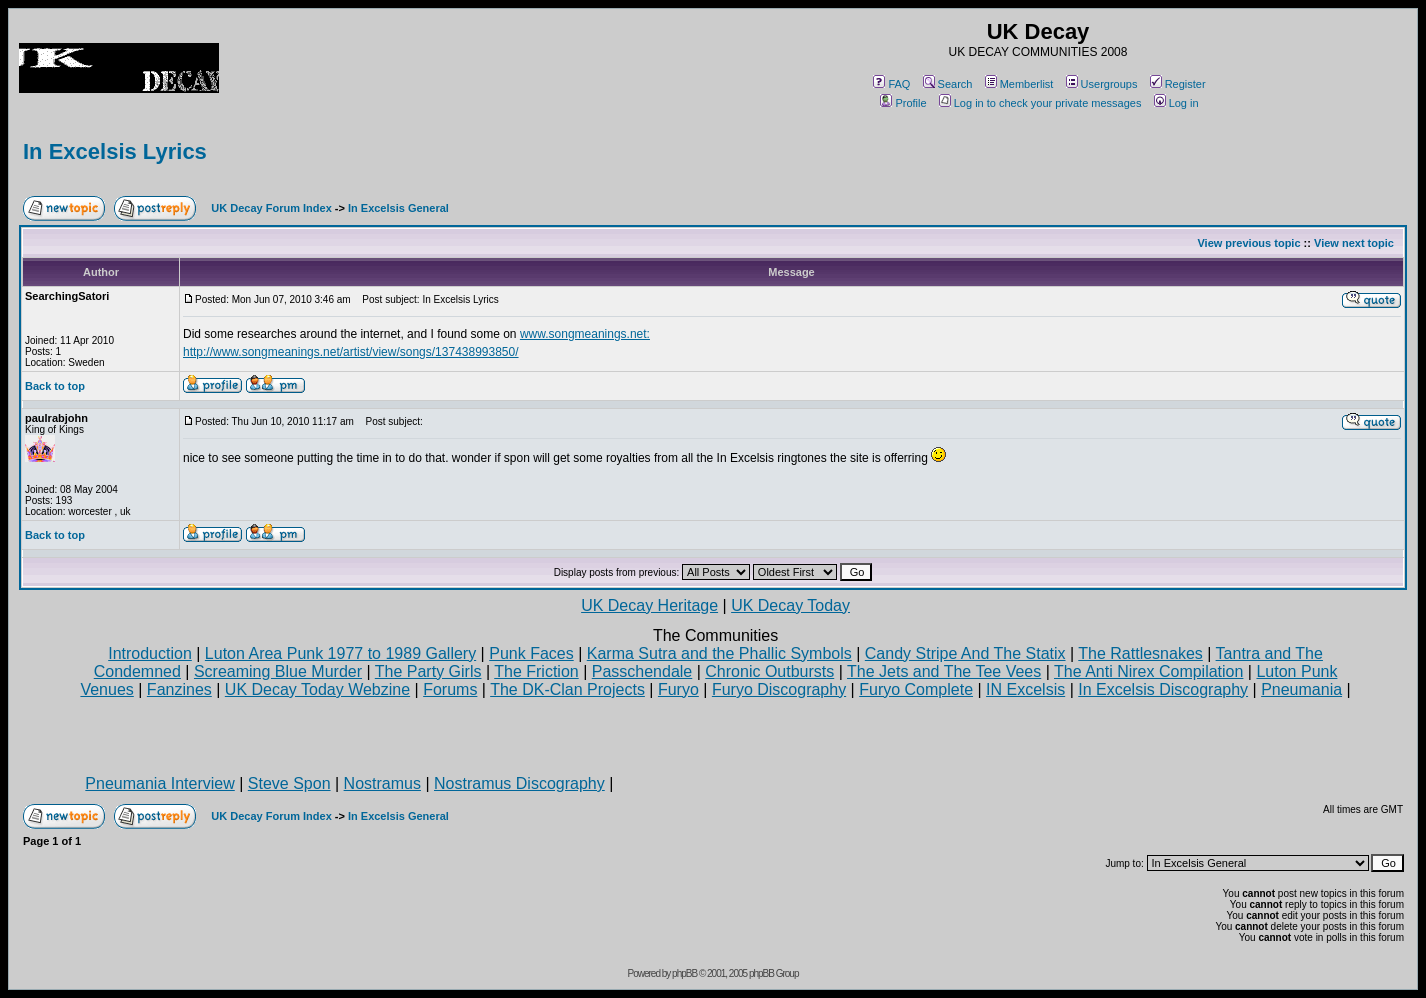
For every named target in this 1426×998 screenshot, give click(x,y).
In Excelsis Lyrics (115, 151)
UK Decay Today (790, 605)
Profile (903, 103)
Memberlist (1019, 84)
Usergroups (1102, 84)
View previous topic (1248, 243)
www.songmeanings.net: (585, 334)
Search (948, 84)
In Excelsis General (398, 208)
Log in (1176, 103)
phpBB (684, 973)
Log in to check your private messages (1040, 103)
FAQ (891, 84)
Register (1178, 84)
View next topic (1354, 243)
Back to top (55, 386)
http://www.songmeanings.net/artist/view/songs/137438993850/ (351, 352)
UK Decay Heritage (649, 605)
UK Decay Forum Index (271, 208)
